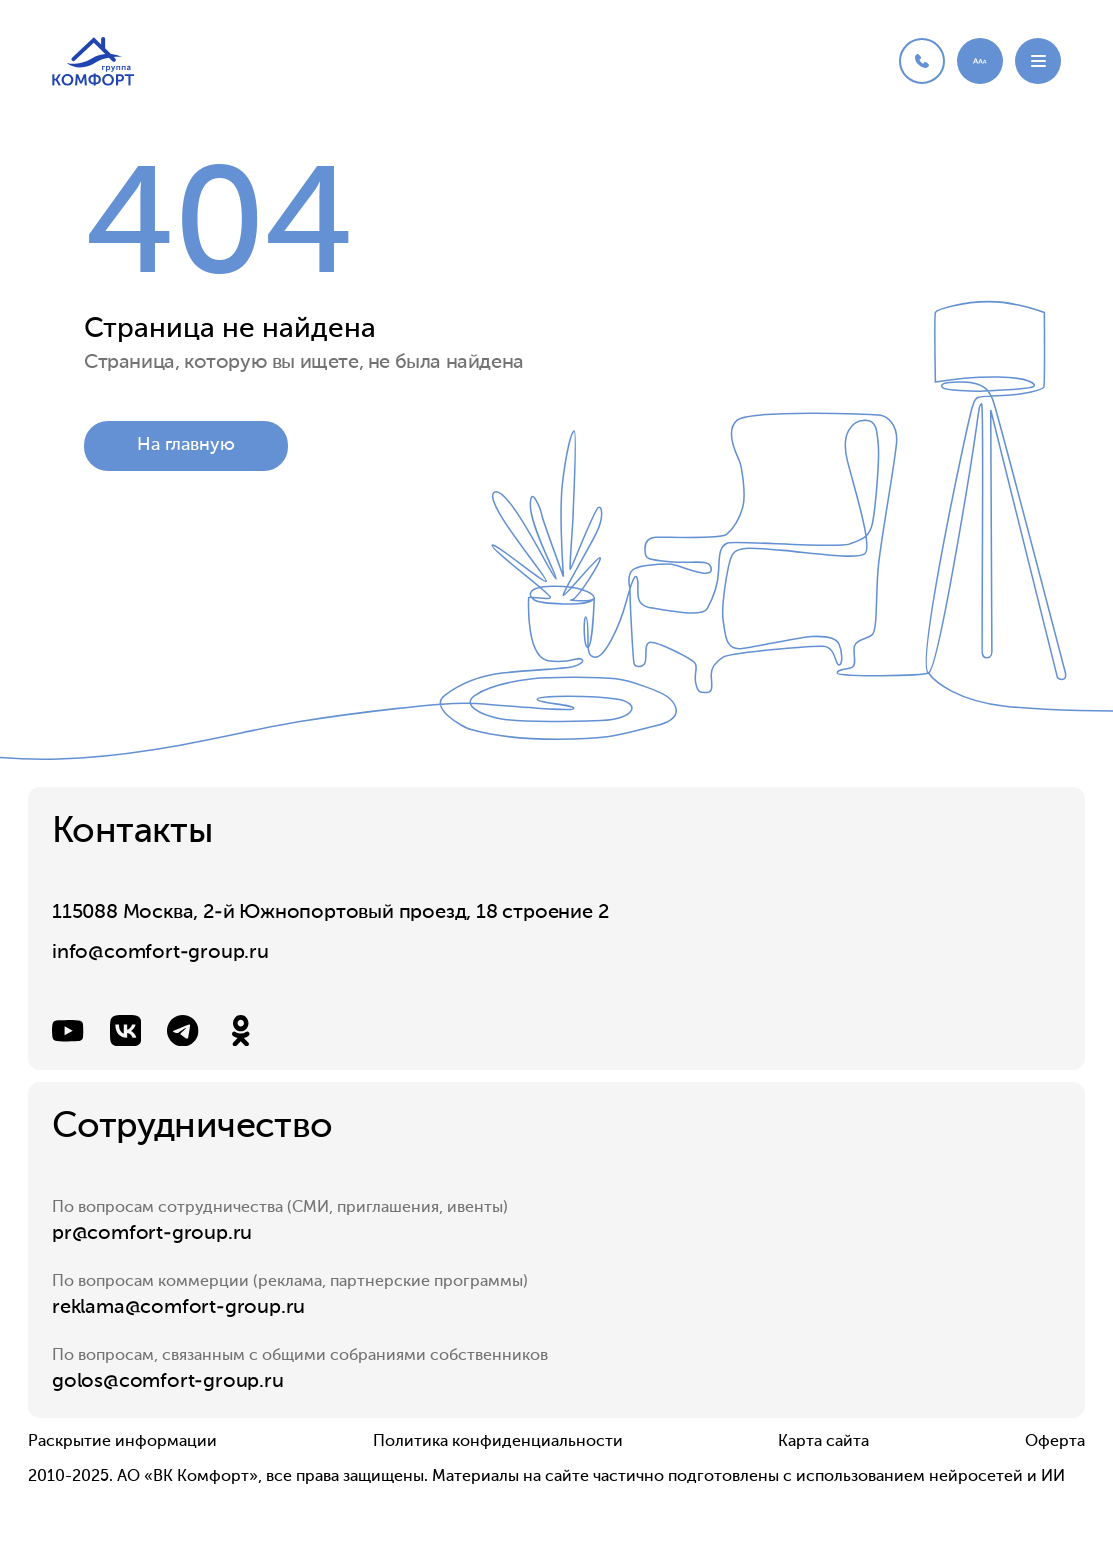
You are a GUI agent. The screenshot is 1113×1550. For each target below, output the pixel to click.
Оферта (1055, 1442)
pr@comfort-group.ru (152, 1234)
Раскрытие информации (122, 1442)
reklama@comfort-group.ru (178, 1308)
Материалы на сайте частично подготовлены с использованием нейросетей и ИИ (748, 1477)
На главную (186, 447)
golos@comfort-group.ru (168, 1382)
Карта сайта (823, 1442)
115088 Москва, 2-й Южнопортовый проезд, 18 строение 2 (330, 913)
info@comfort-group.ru (160, 953)
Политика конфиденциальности (498, 1442)
